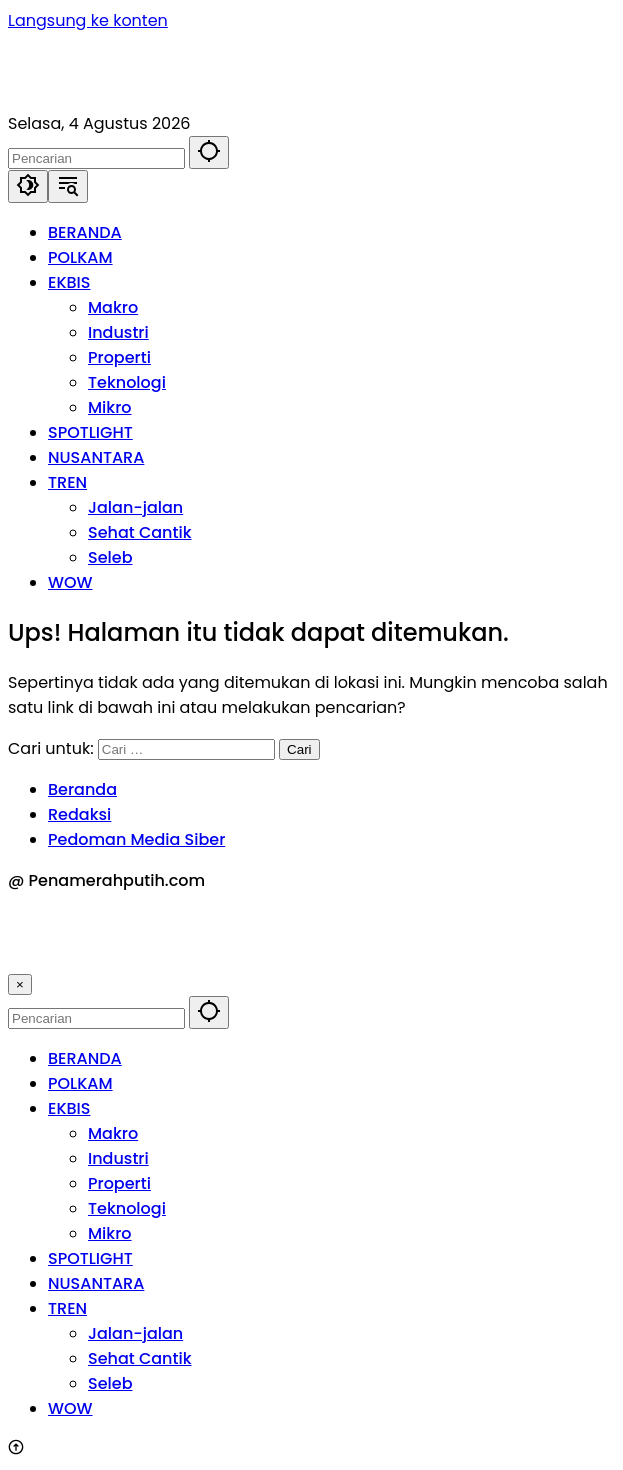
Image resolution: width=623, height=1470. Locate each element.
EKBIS (69, 1108)
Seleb (110, 1383)
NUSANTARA (96, 1283)
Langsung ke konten (88, 20)
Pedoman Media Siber (136, 839)
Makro (113, 1133)
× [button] (20, 984)
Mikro (110, 1233)
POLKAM (80, 1083)
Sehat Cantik (140, 1358)
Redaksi (79, 814)
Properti (119, 1183)
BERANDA (85, 1058)
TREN (67, 1308)
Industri (118, 1158)
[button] (209, 152)
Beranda (82, 789)
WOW (70, 1408)
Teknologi (127, 1208)
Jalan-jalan (135, 1333)
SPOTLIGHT (90, 1258)
